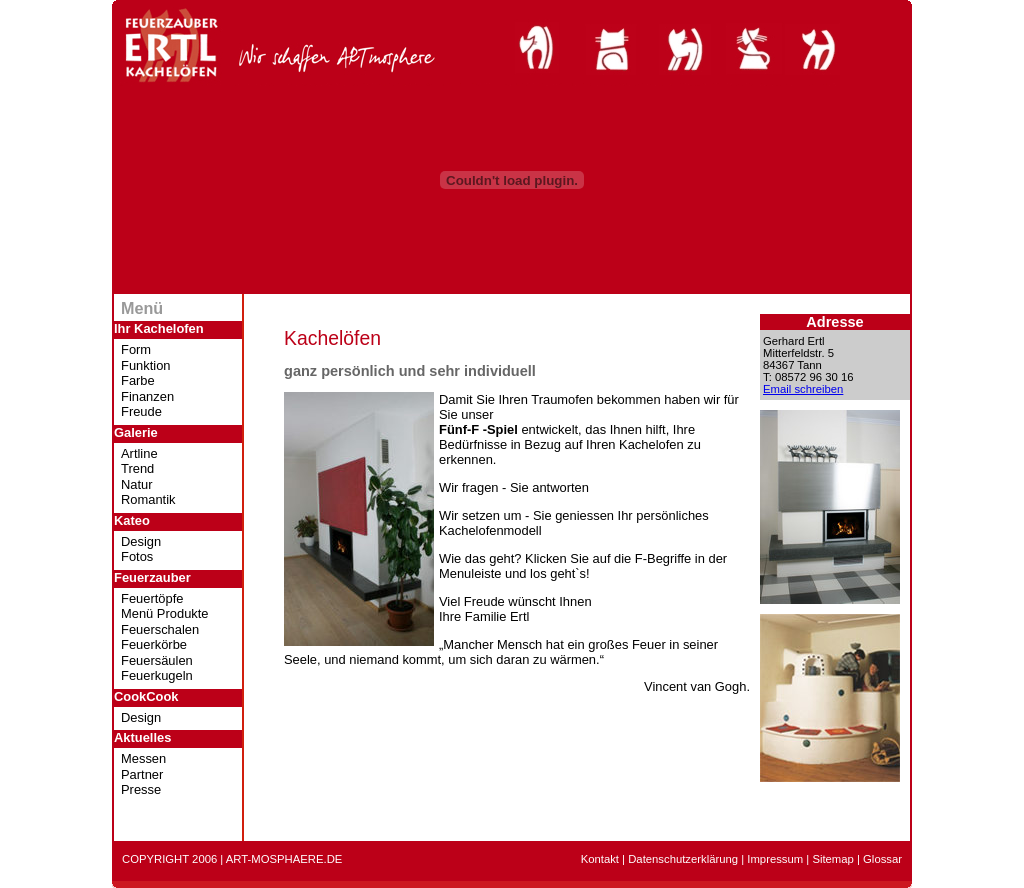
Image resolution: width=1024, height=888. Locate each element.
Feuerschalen (160, 629)
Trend (137, 468)
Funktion (146, 365)
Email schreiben (803, 389)
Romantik (148, 499)
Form (136, 349)
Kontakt (600, 859)
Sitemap (832, 859)
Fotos (137, 556)
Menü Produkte (165, 613)
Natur (137, 484)
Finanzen (147, 396)
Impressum (775, 859)
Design (141, 541)
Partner (142, 774)
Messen (143, 758)
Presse (141, 789)
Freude (141, 411)
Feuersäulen (157, 660)
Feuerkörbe (154, 644)
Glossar (882, 859)
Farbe (138, 380)
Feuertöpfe (152, 598)
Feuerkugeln (157, 675)
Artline (139, 453)
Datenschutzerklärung (683, 859)
